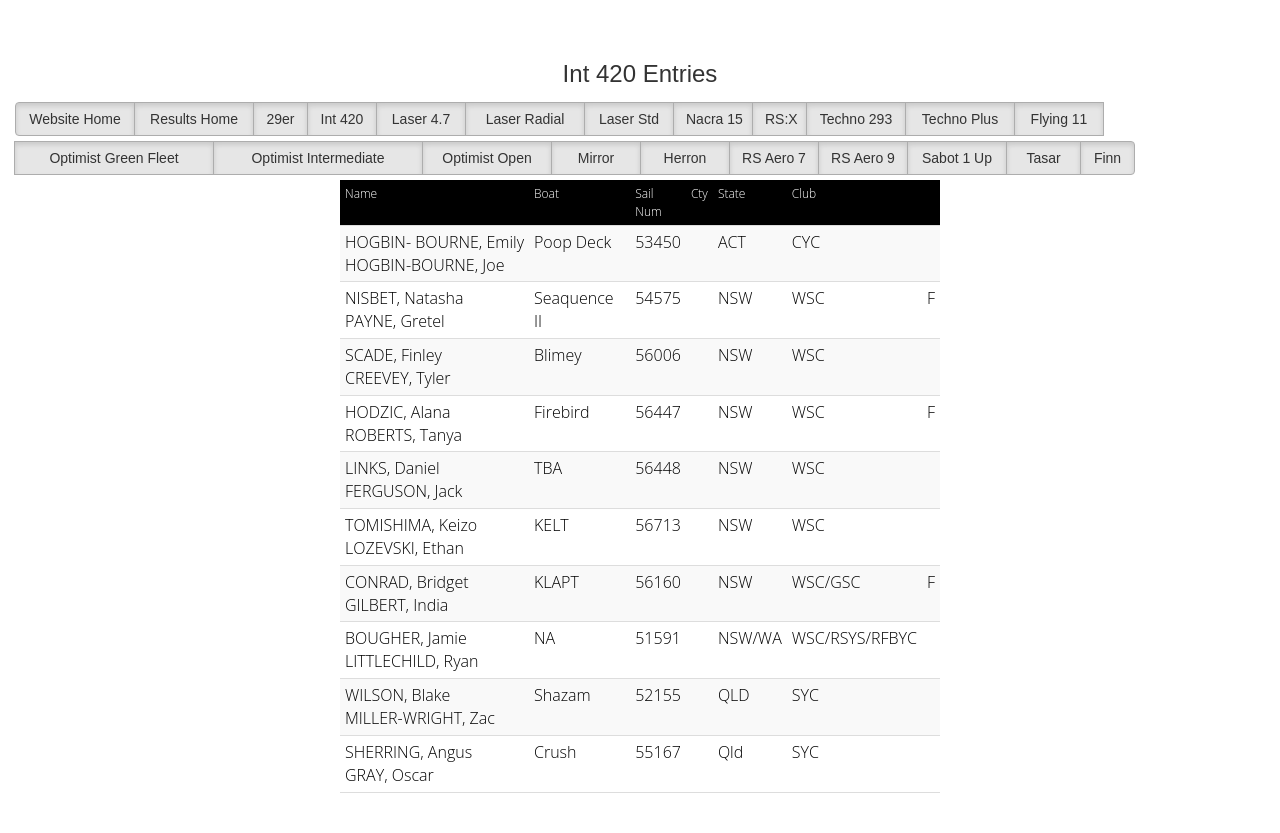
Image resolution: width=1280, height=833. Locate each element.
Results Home (194, 119)
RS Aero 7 (774, 158)
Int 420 (342, 119)
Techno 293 (856, 119)
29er (280, 119)
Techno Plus (960, 119)
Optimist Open (486, 158)
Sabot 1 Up (957, 158)
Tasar (1043, 158)
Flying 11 (1059, 119)
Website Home (75, 119)
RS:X (781, 119)
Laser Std (629, 119)
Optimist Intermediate (317, 158)
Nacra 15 (714, 119)
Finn (1107, 158)
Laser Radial (525, 119)
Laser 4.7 (421, 119)
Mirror (596, 158)
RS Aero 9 (863, 158)
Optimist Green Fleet (113, 158)
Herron (685, 158)
